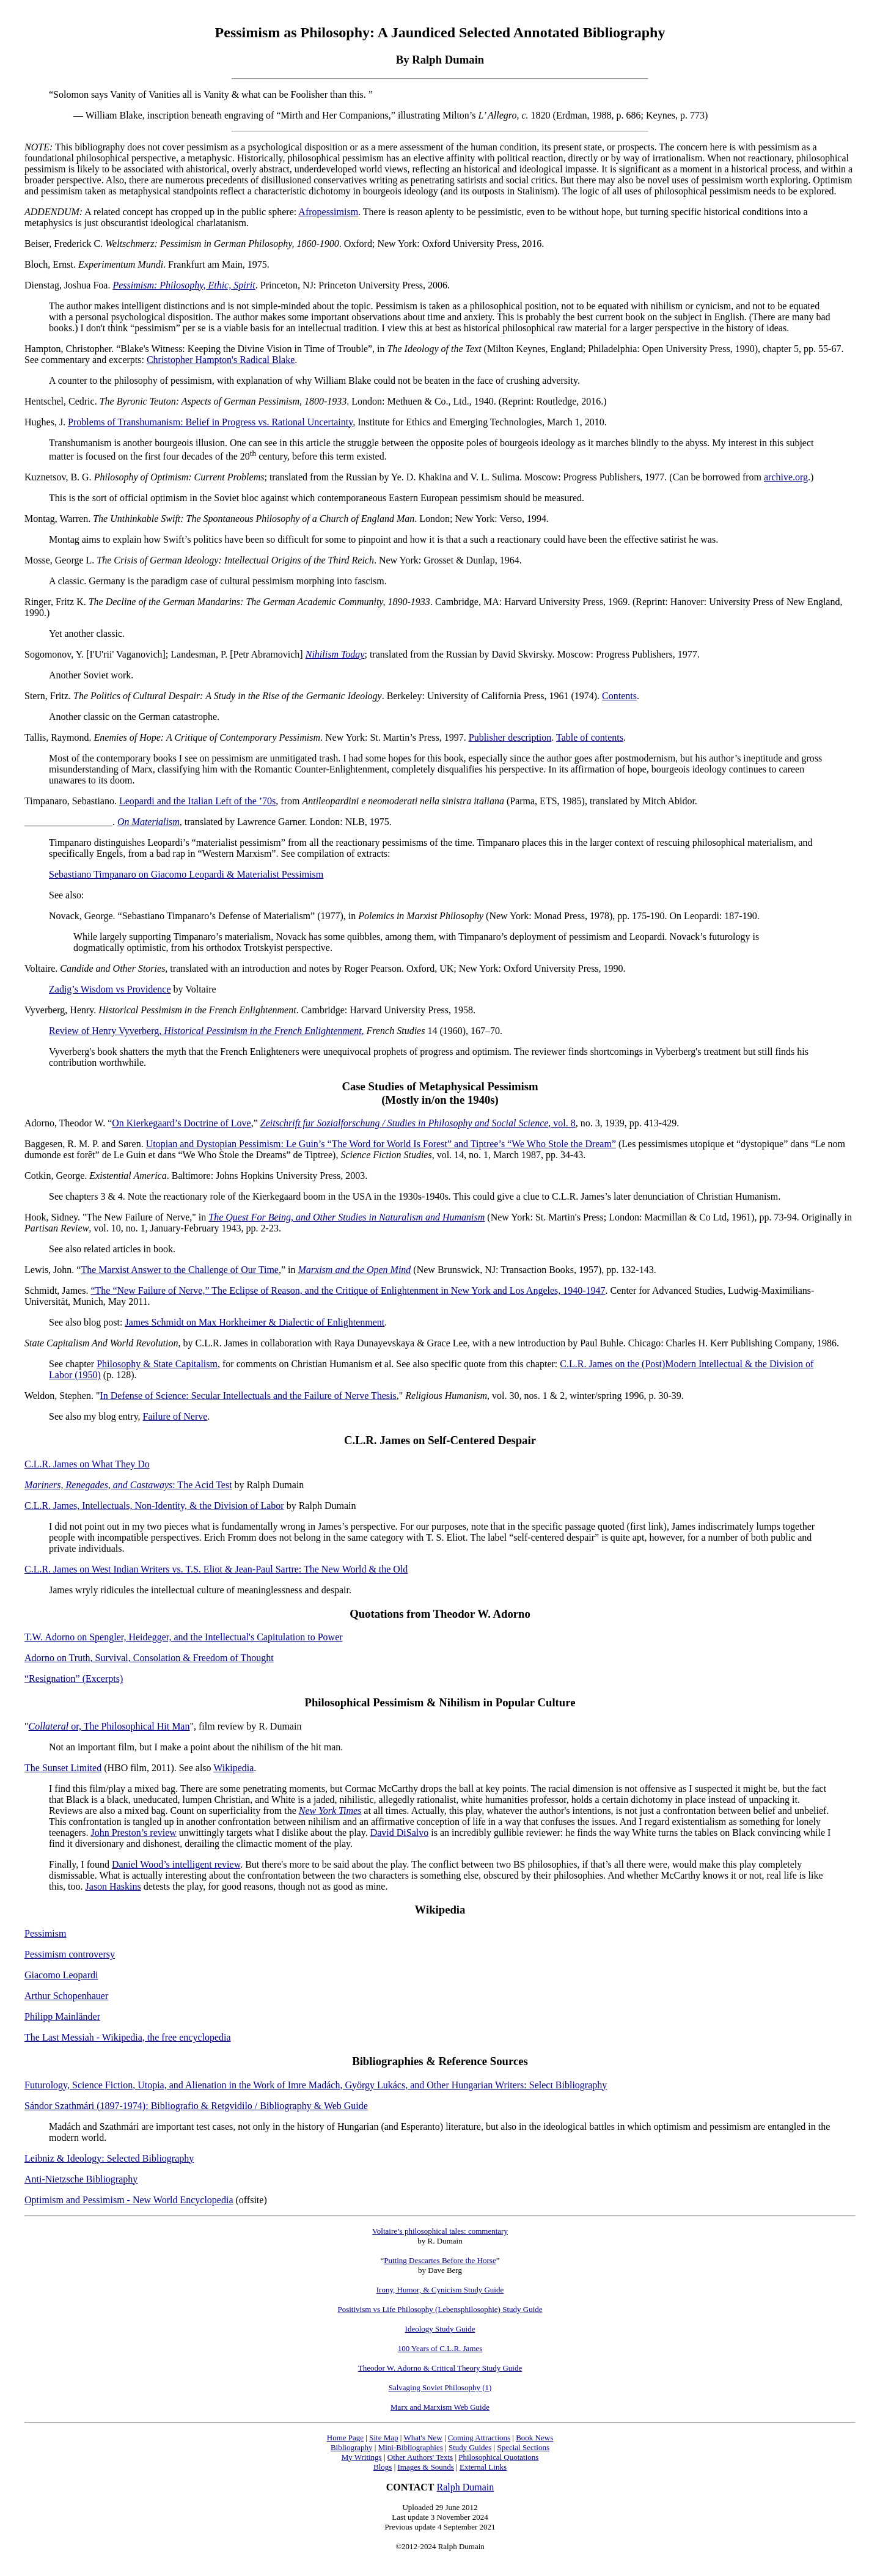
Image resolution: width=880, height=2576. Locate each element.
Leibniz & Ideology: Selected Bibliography (109, 2158)
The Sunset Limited (62, 1768)
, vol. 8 (418, 1123)
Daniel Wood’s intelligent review (176, 1864)
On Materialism (148, 821)
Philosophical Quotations (498, 2457)
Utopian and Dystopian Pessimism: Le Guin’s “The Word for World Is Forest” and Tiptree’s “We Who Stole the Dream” (381, 1144)
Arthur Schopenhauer (66, 1996)
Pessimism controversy (69, 1954)
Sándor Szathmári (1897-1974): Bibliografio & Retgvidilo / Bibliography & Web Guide (196, 2106)
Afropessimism (328, 212)
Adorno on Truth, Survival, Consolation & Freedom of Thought (149, 1658)
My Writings (362, 2457)
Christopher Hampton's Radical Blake (221, 359)
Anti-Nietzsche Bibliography (81, 2179)
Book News (534, 2437)
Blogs (382, 2466)
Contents (619, 696)
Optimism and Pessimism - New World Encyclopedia (128, 2200)
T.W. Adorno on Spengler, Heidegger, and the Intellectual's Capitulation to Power (183, 1637)
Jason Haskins (113, 1886)
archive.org (786, 477)
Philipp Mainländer (62, 2016)
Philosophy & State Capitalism (157, 1364)
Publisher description (510, 737)
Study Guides (470, 2447)
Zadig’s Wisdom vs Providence (109, 989)
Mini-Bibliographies (410, 2447)
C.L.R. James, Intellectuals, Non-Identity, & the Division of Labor (154, 1505)
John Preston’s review (133, 1832)
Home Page (345, 2437)
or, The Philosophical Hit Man (109, 1726)
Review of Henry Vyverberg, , (206, 1031)
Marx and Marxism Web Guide (440, 2407)
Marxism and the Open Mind (354, 1269)
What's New (422, 2437)
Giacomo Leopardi (61, 1975)
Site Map (383, 2437)
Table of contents (589, 737)
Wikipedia (233, 1768)
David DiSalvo (399, 1832)
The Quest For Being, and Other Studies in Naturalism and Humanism (346, 1217)
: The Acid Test (202, 1485)
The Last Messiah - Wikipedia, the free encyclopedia (127, 2037)
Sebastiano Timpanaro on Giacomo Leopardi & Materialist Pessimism (186, 874)
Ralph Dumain (465, 2487)
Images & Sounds (425, 2466)
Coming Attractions (479, 2437)
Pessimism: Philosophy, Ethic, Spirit (183, 285)
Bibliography (352, 2447)
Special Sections (523, 2447)
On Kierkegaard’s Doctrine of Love (181, 1123)
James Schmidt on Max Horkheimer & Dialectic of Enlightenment (254, 1322)
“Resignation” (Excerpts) (73, 1678)
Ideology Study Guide (440, 2328)
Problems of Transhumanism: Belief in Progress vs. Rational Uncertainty (210, 422)
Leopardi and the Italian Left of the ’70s (197, 801)
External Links (483, 2466)
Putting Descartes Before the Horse (440, 2260)
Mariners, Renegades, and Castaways (98, 1485)
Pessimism (45, 1933)
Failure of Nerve (175, 1416)
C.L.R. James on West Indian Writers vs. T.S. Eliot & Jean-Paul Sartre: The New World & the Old (216, 1569)
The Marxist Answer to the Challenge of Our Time (180, 1269)
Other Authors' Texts (420, 2457)
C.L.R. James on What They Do (87, 1464)
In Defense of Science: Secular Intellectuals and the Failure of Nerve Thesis (248, 1395)
